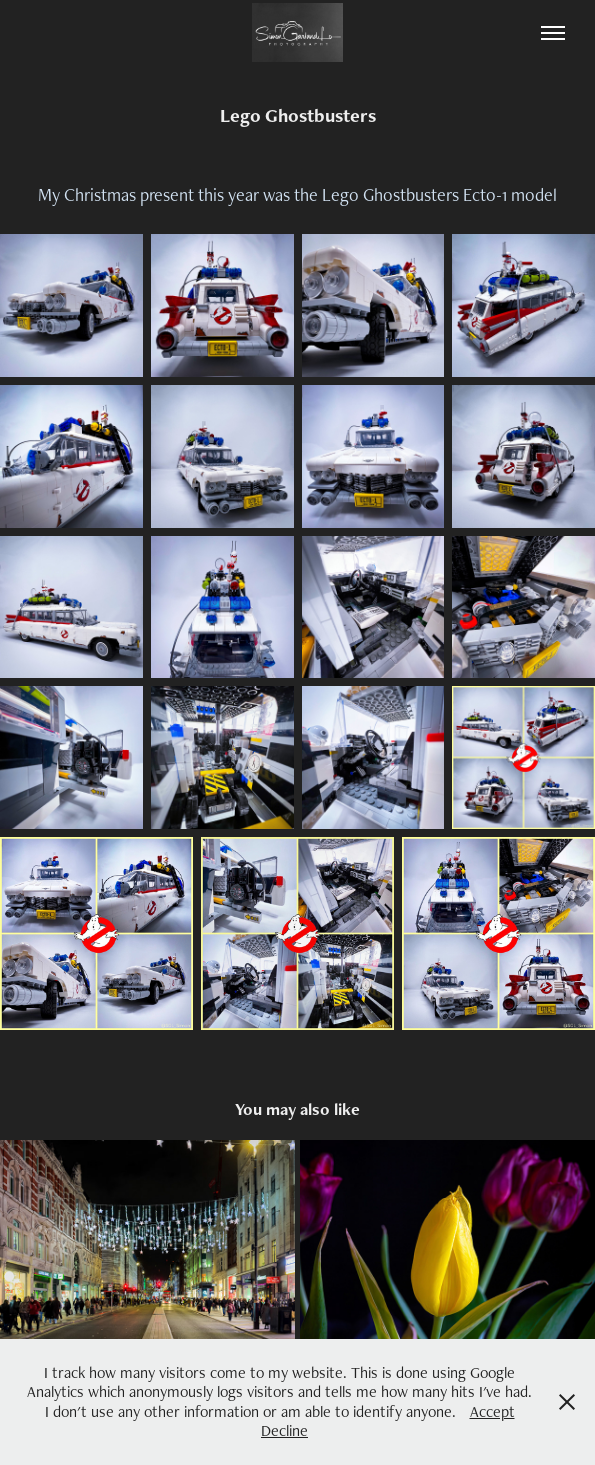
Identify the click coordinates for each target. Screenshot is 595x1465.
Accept (492, 1411)
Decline (284, 1430)
